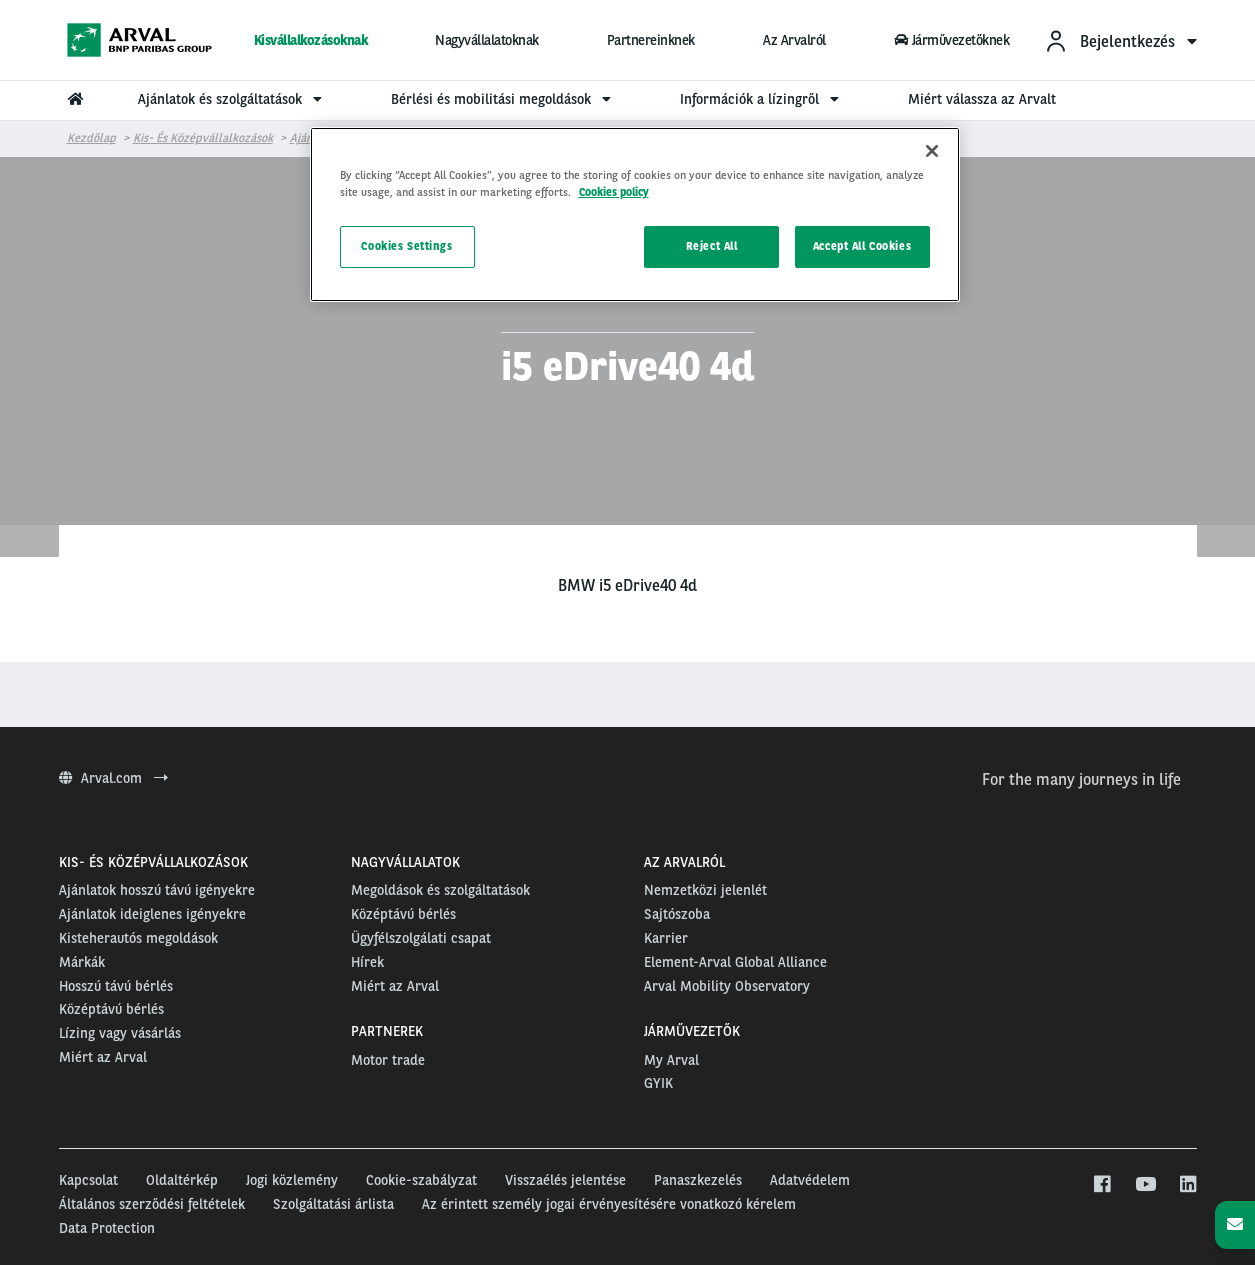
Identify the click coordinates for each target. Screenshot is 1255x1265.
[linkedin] (1187, 1185)
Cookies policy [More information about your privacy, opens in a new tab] (614, 192)
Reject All (712, 246)
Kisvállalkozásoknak (311, 40)
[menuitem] (1120, 40)
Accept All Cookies (862, 246)
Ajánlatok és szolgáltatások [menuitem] (232, 99)
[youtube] (1144, 1185)
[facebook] (1101, 1185)
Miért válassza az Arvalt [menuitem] (982, 99)
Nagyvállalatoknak (487, 40)
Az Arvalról (794, 40)
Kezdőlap (91, 138)
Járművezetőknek (952, 40)
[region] (635, 214)
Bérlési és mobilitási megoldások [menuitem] (503, 99)
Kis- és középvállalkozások (203, 138)
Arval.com (113, 778)
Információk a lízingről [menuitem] (762, 99)
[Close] (932, 151)
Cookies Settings (406, 246)
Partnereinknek (651, 40)
